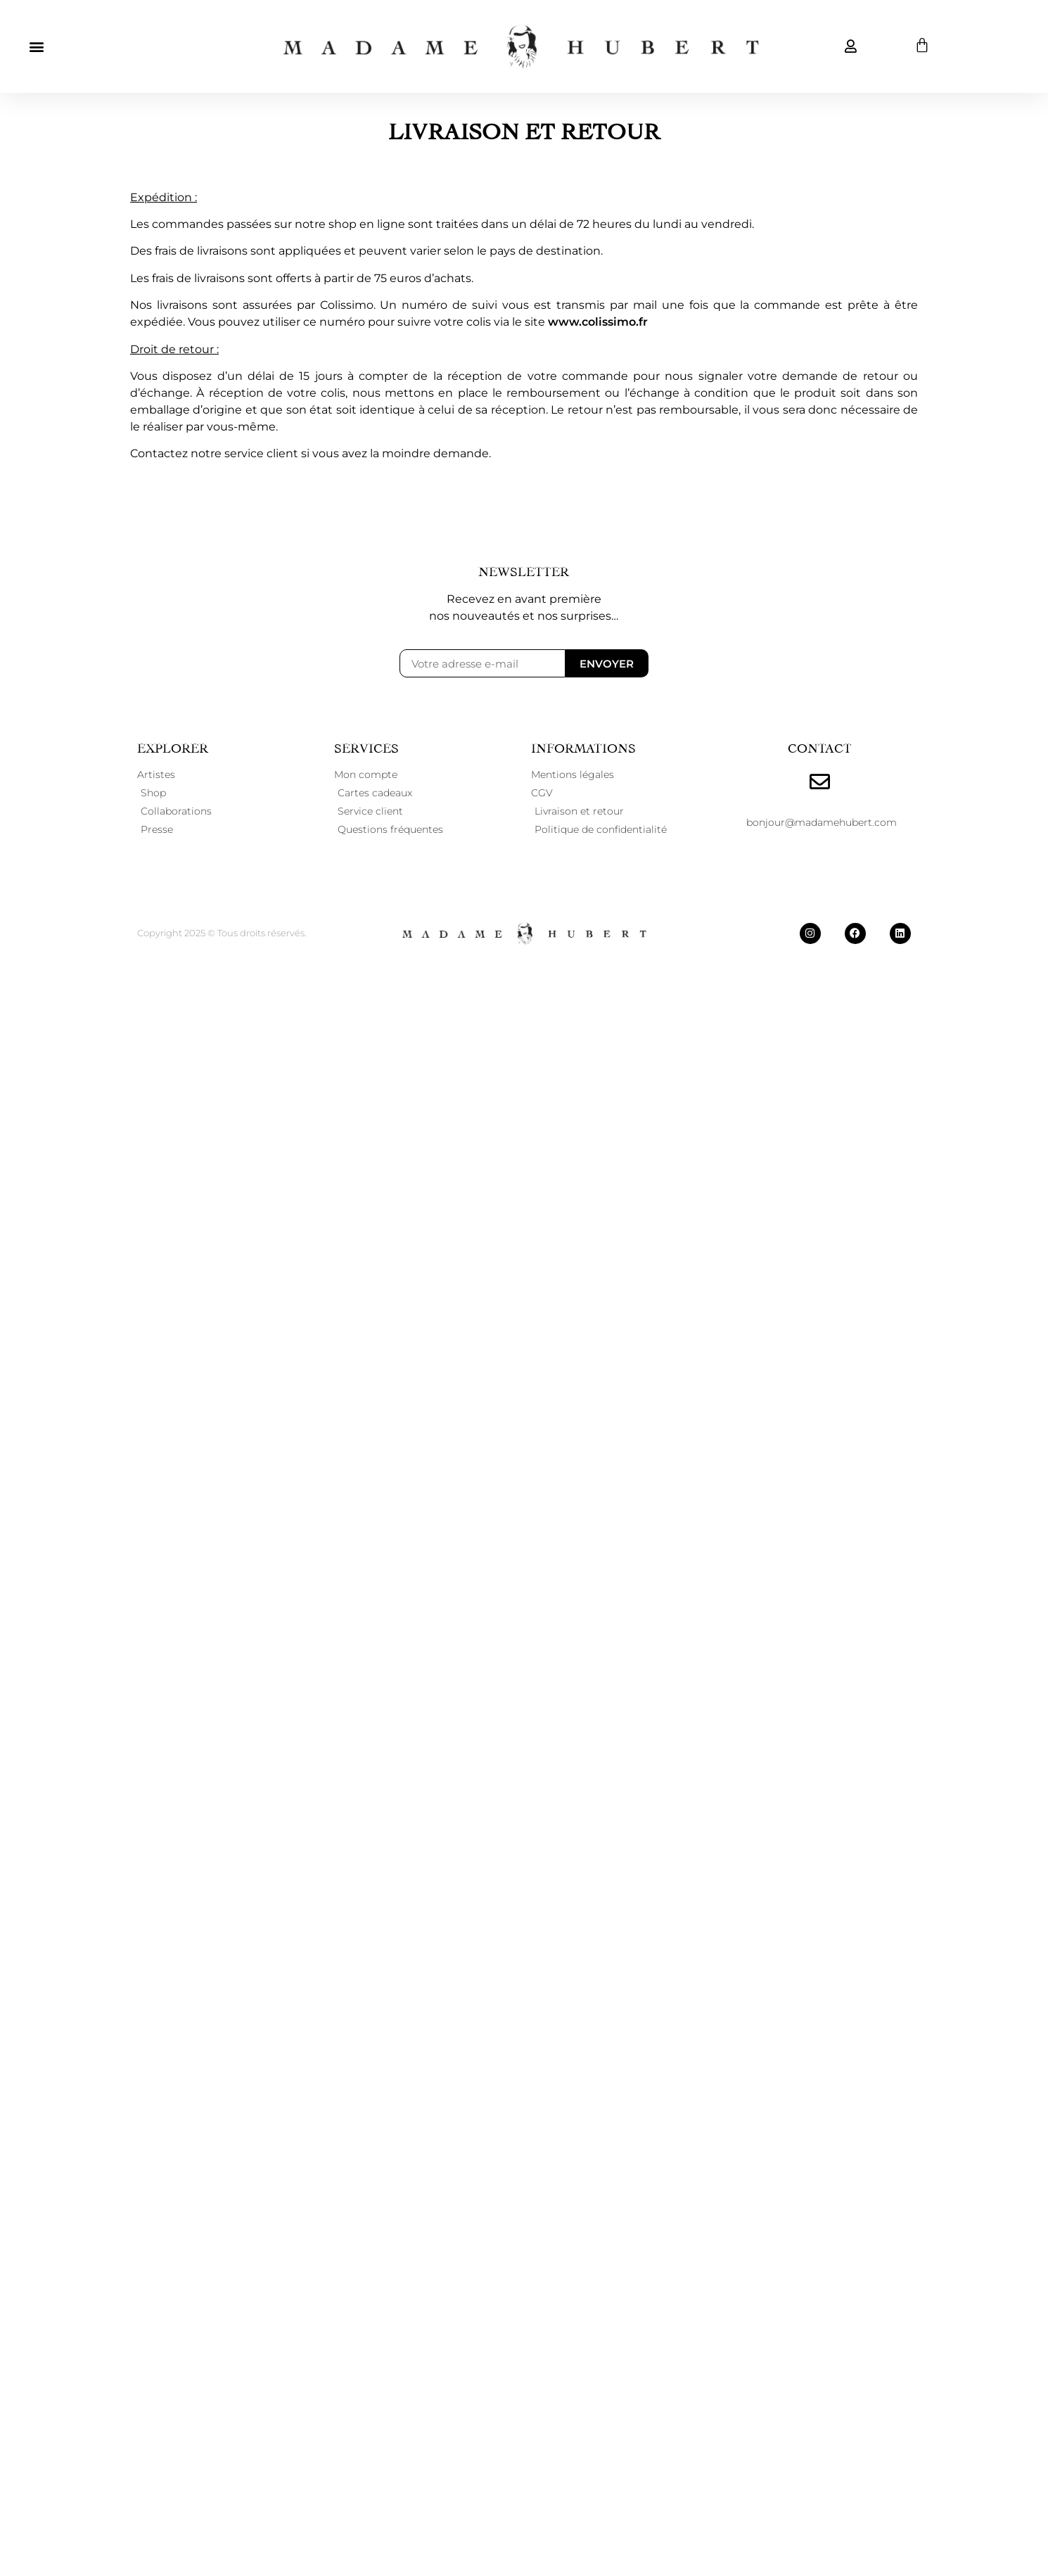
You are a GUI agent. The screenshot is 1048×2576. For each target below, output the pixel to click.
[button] (36, 46)
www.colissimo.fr (598, 322)
